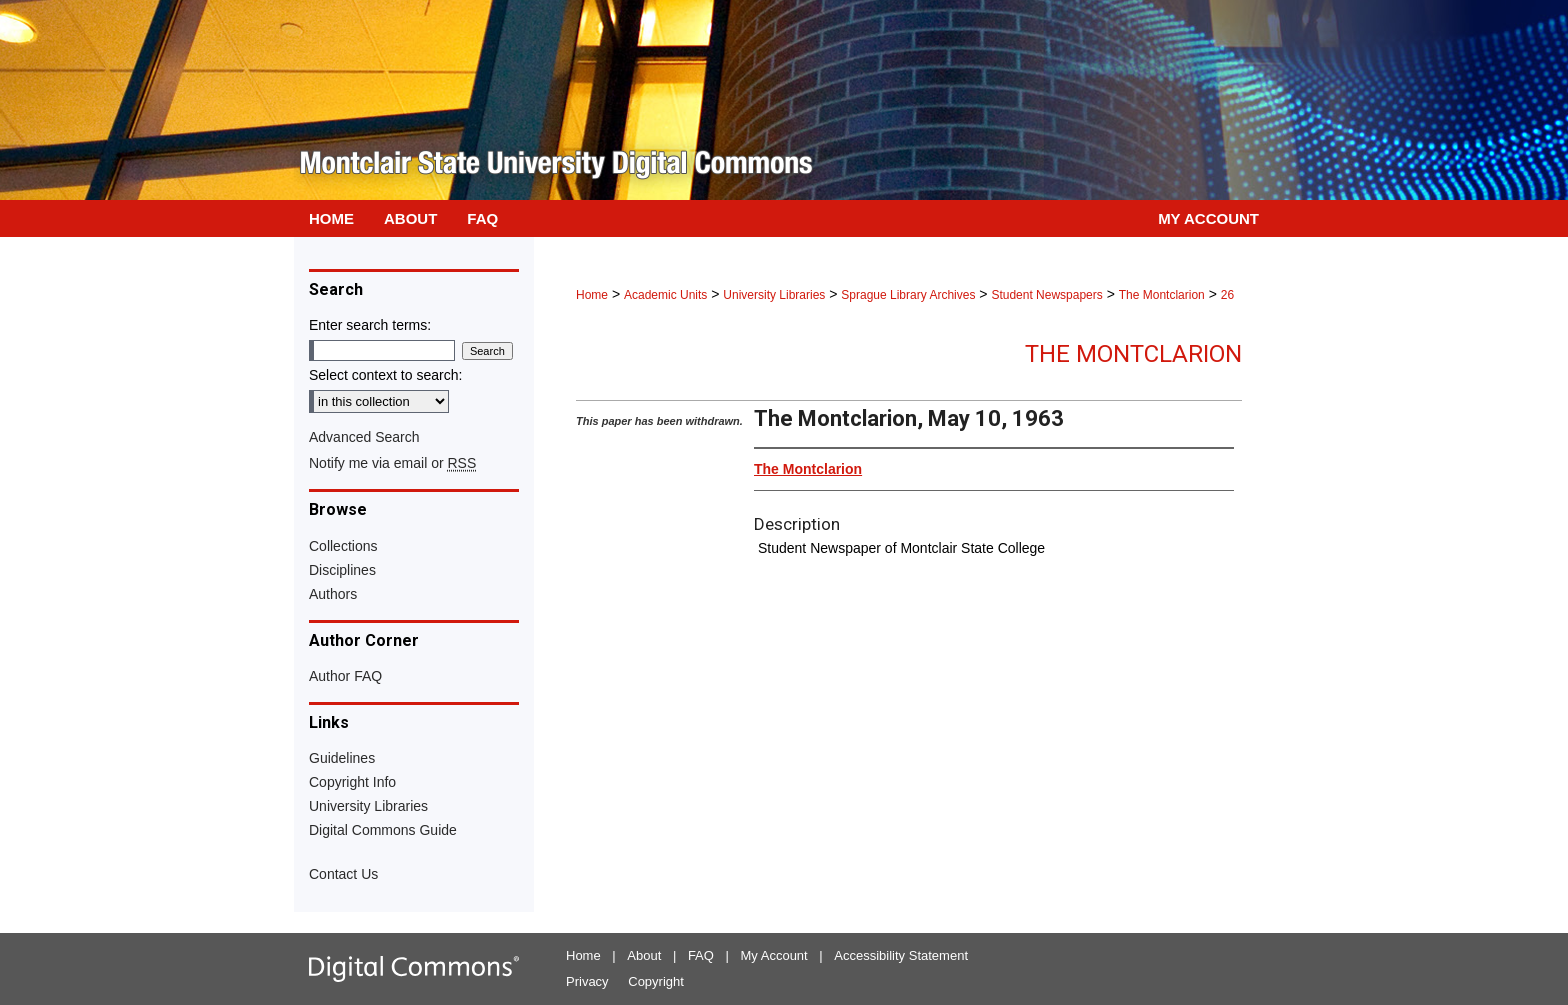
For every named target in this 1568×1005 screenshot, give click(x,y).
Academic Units (665, 295)
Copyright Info (352, 782)
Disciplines (342, 570)
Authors (333, 594)
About (644, 955)
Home (592, 295)
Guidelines (342, 758)
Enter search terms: (370, 325)
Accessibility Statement (901, 955)
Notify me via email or (392, 463)
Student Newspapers (1046, 295)
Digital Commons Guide (383, 830)
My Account (774, 955)
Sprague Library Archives (908, 295)
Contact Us (343, 874)
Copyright (656, 981)
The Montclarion (1162, 295)
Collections (343, 546)
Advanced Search (364, 437)
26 (1227, 295)
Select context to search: (385, 375)
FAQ (701, 955)
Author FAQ (345, 676)
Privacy (587, 981)
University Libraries (774, 295)
